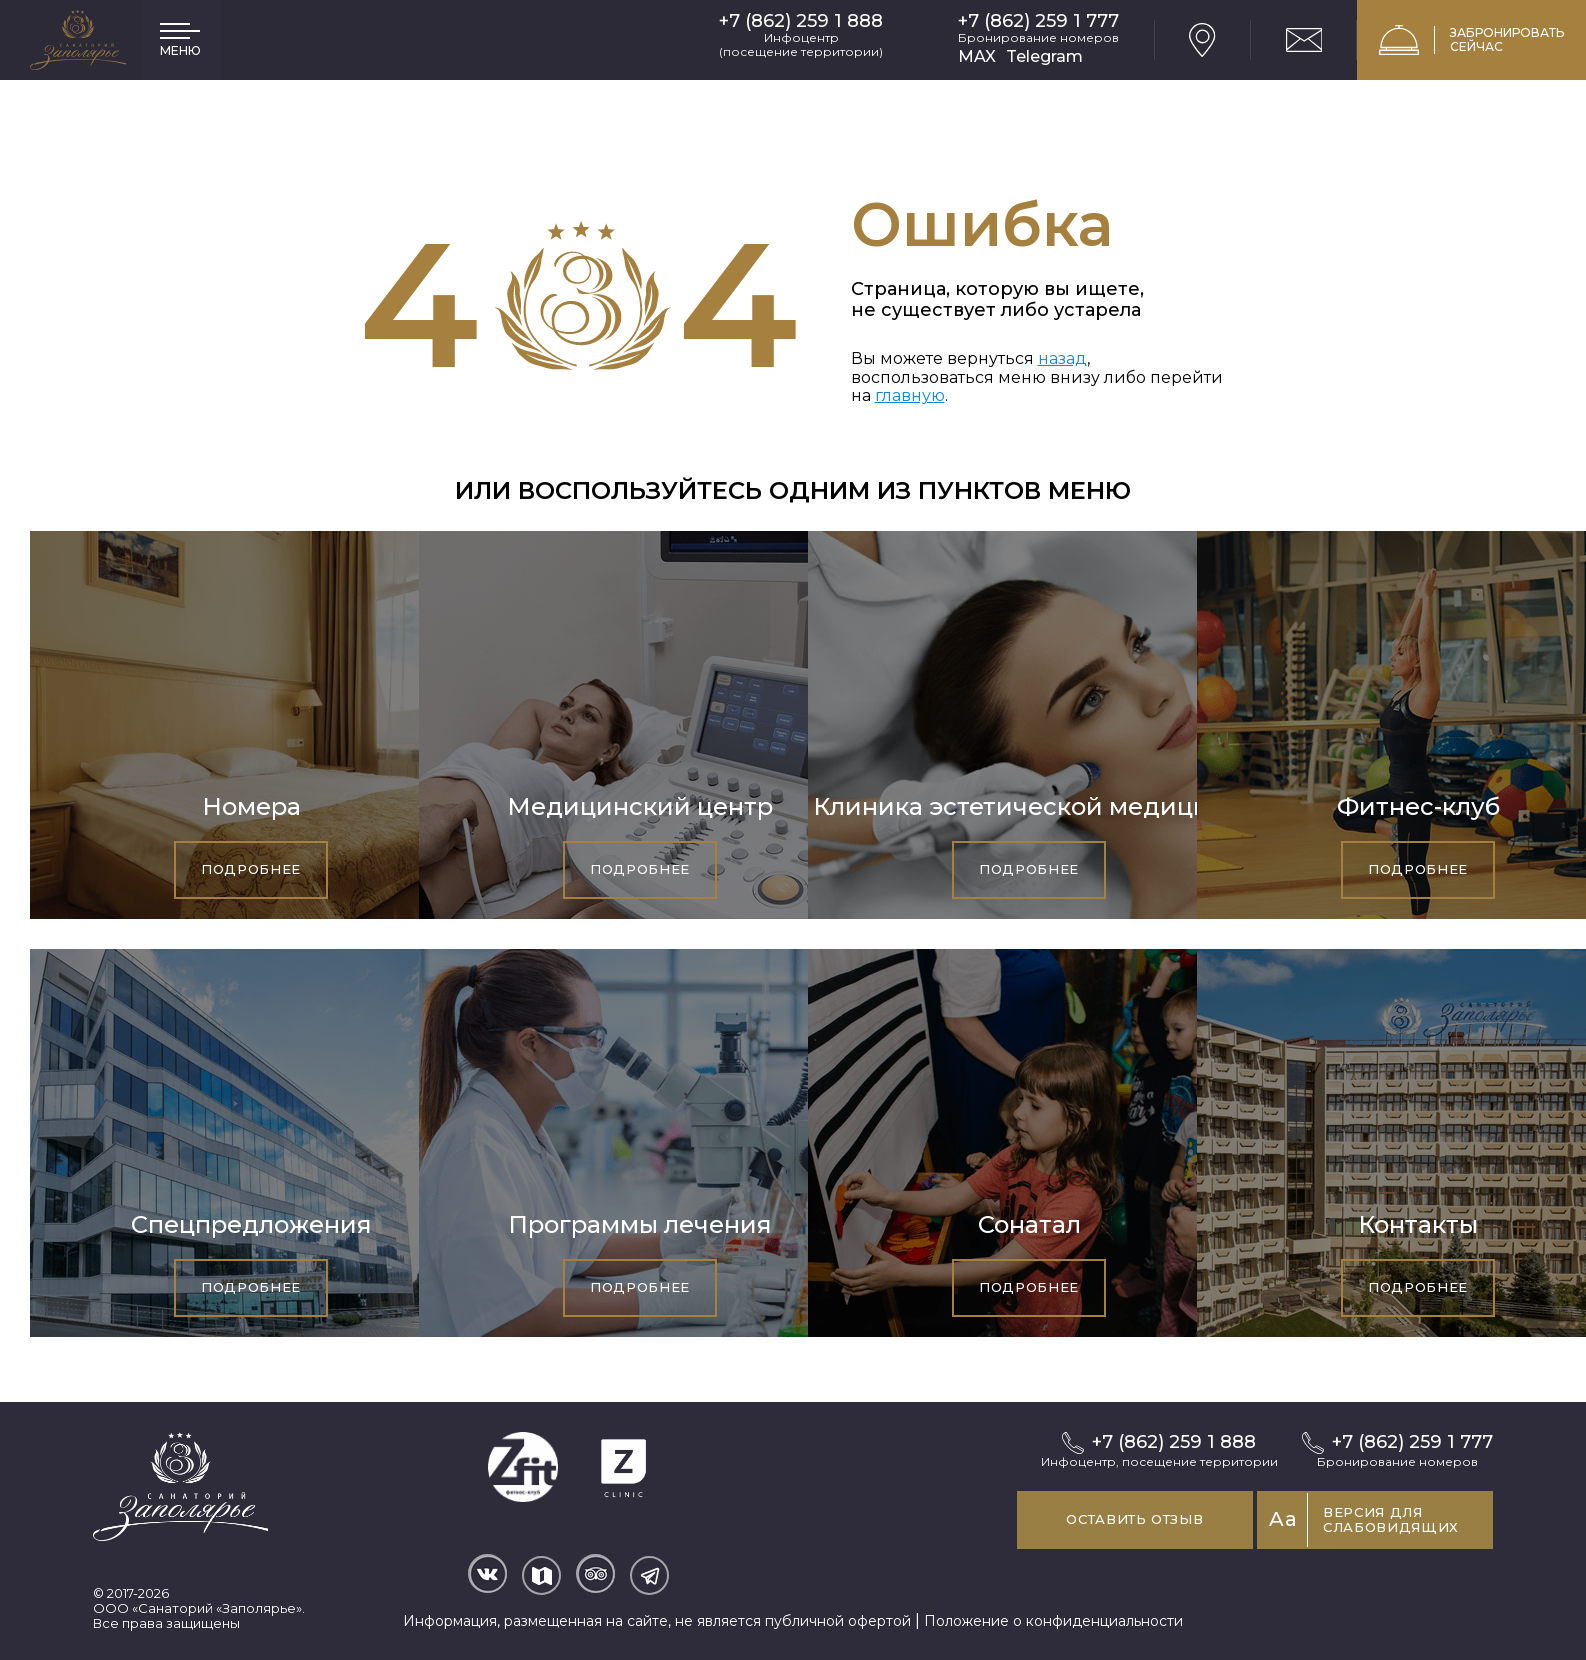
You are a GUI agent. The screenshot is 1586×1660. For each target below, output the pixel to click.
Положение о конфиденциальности (1053, 1616)
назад (1062, 358)
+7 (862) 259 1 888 (801, 21)
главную (910, 395)
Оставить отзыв (1115, 1519)
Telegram (1044, 56)
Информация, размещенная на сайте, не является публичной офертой (657, 1616)
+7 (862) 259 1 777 (1038, 21)
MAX (977, 56)
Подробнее (251, 869)
